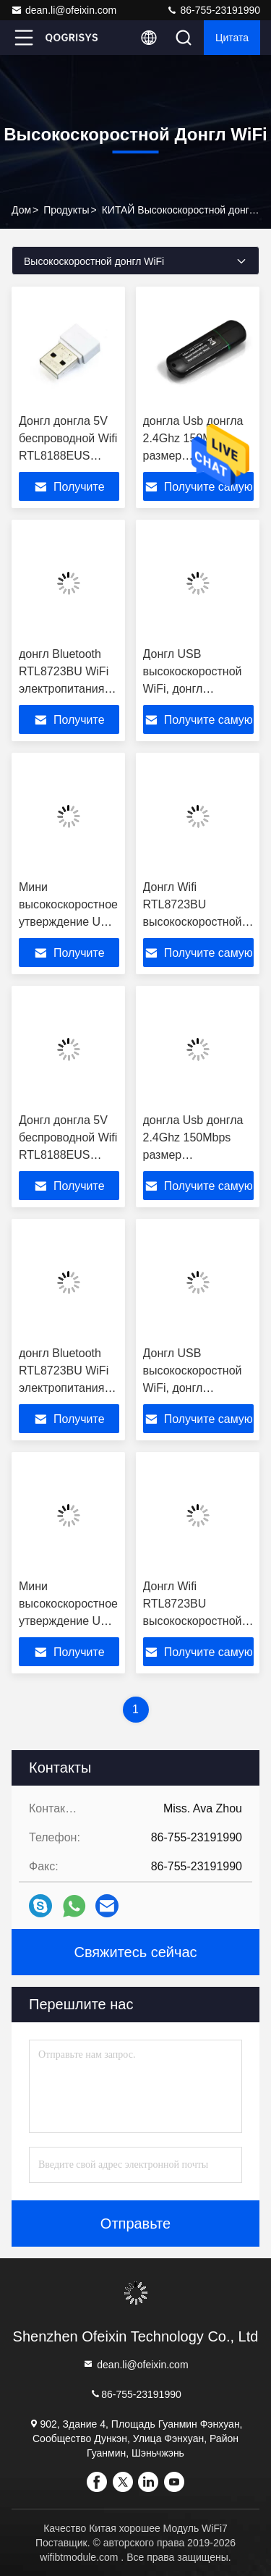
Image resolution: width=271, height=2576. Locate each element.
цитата (232, 37)
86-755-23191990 (213, 10)
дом (21, 210)
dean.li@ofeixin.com (63, 10)
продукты (66, 210)
